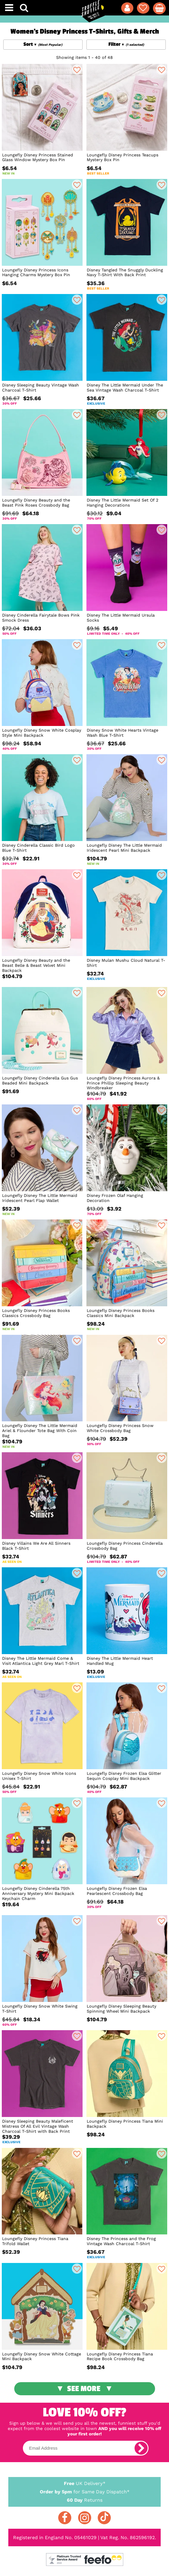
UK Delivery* (84, 2483)
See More (83, 2388)
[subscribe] (141, 2448)
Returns (84, 2500)
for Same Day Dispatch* (84, 2491)
